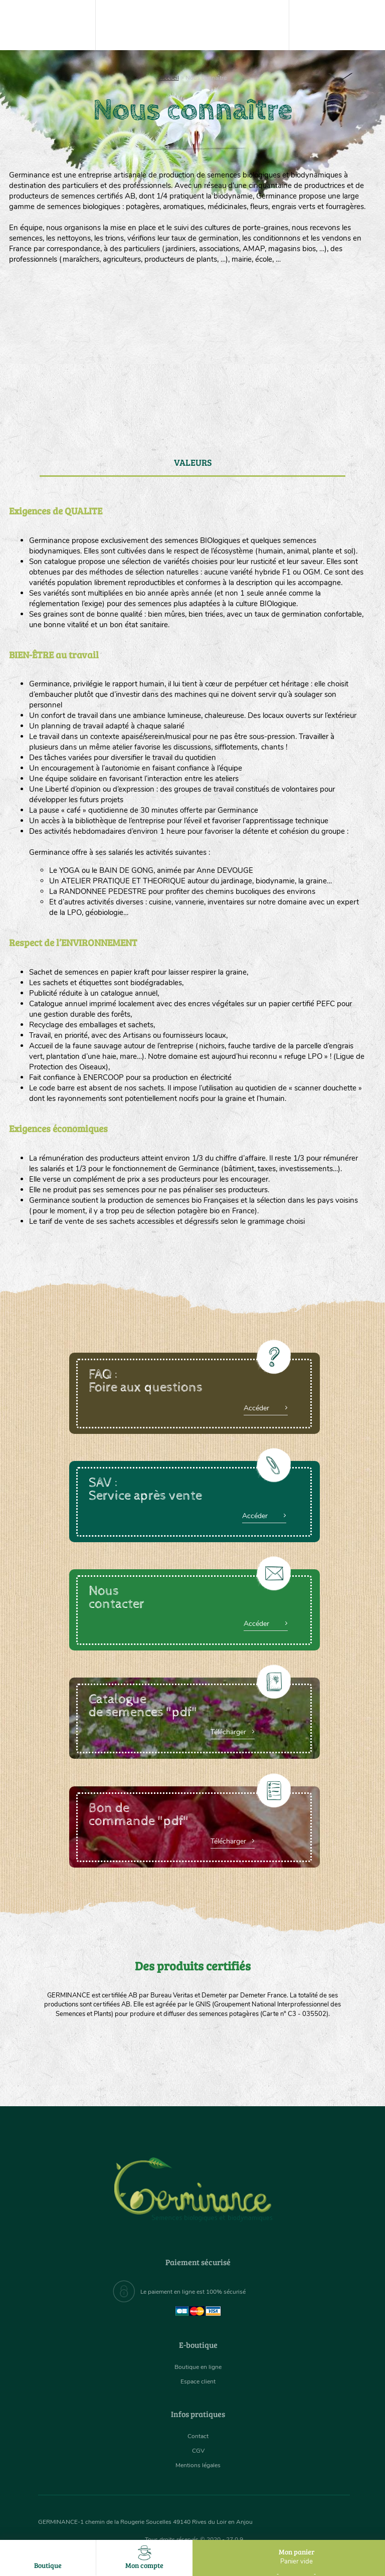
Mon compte (144, 2557)
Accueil (169, 78)
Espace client (198, 2381)
